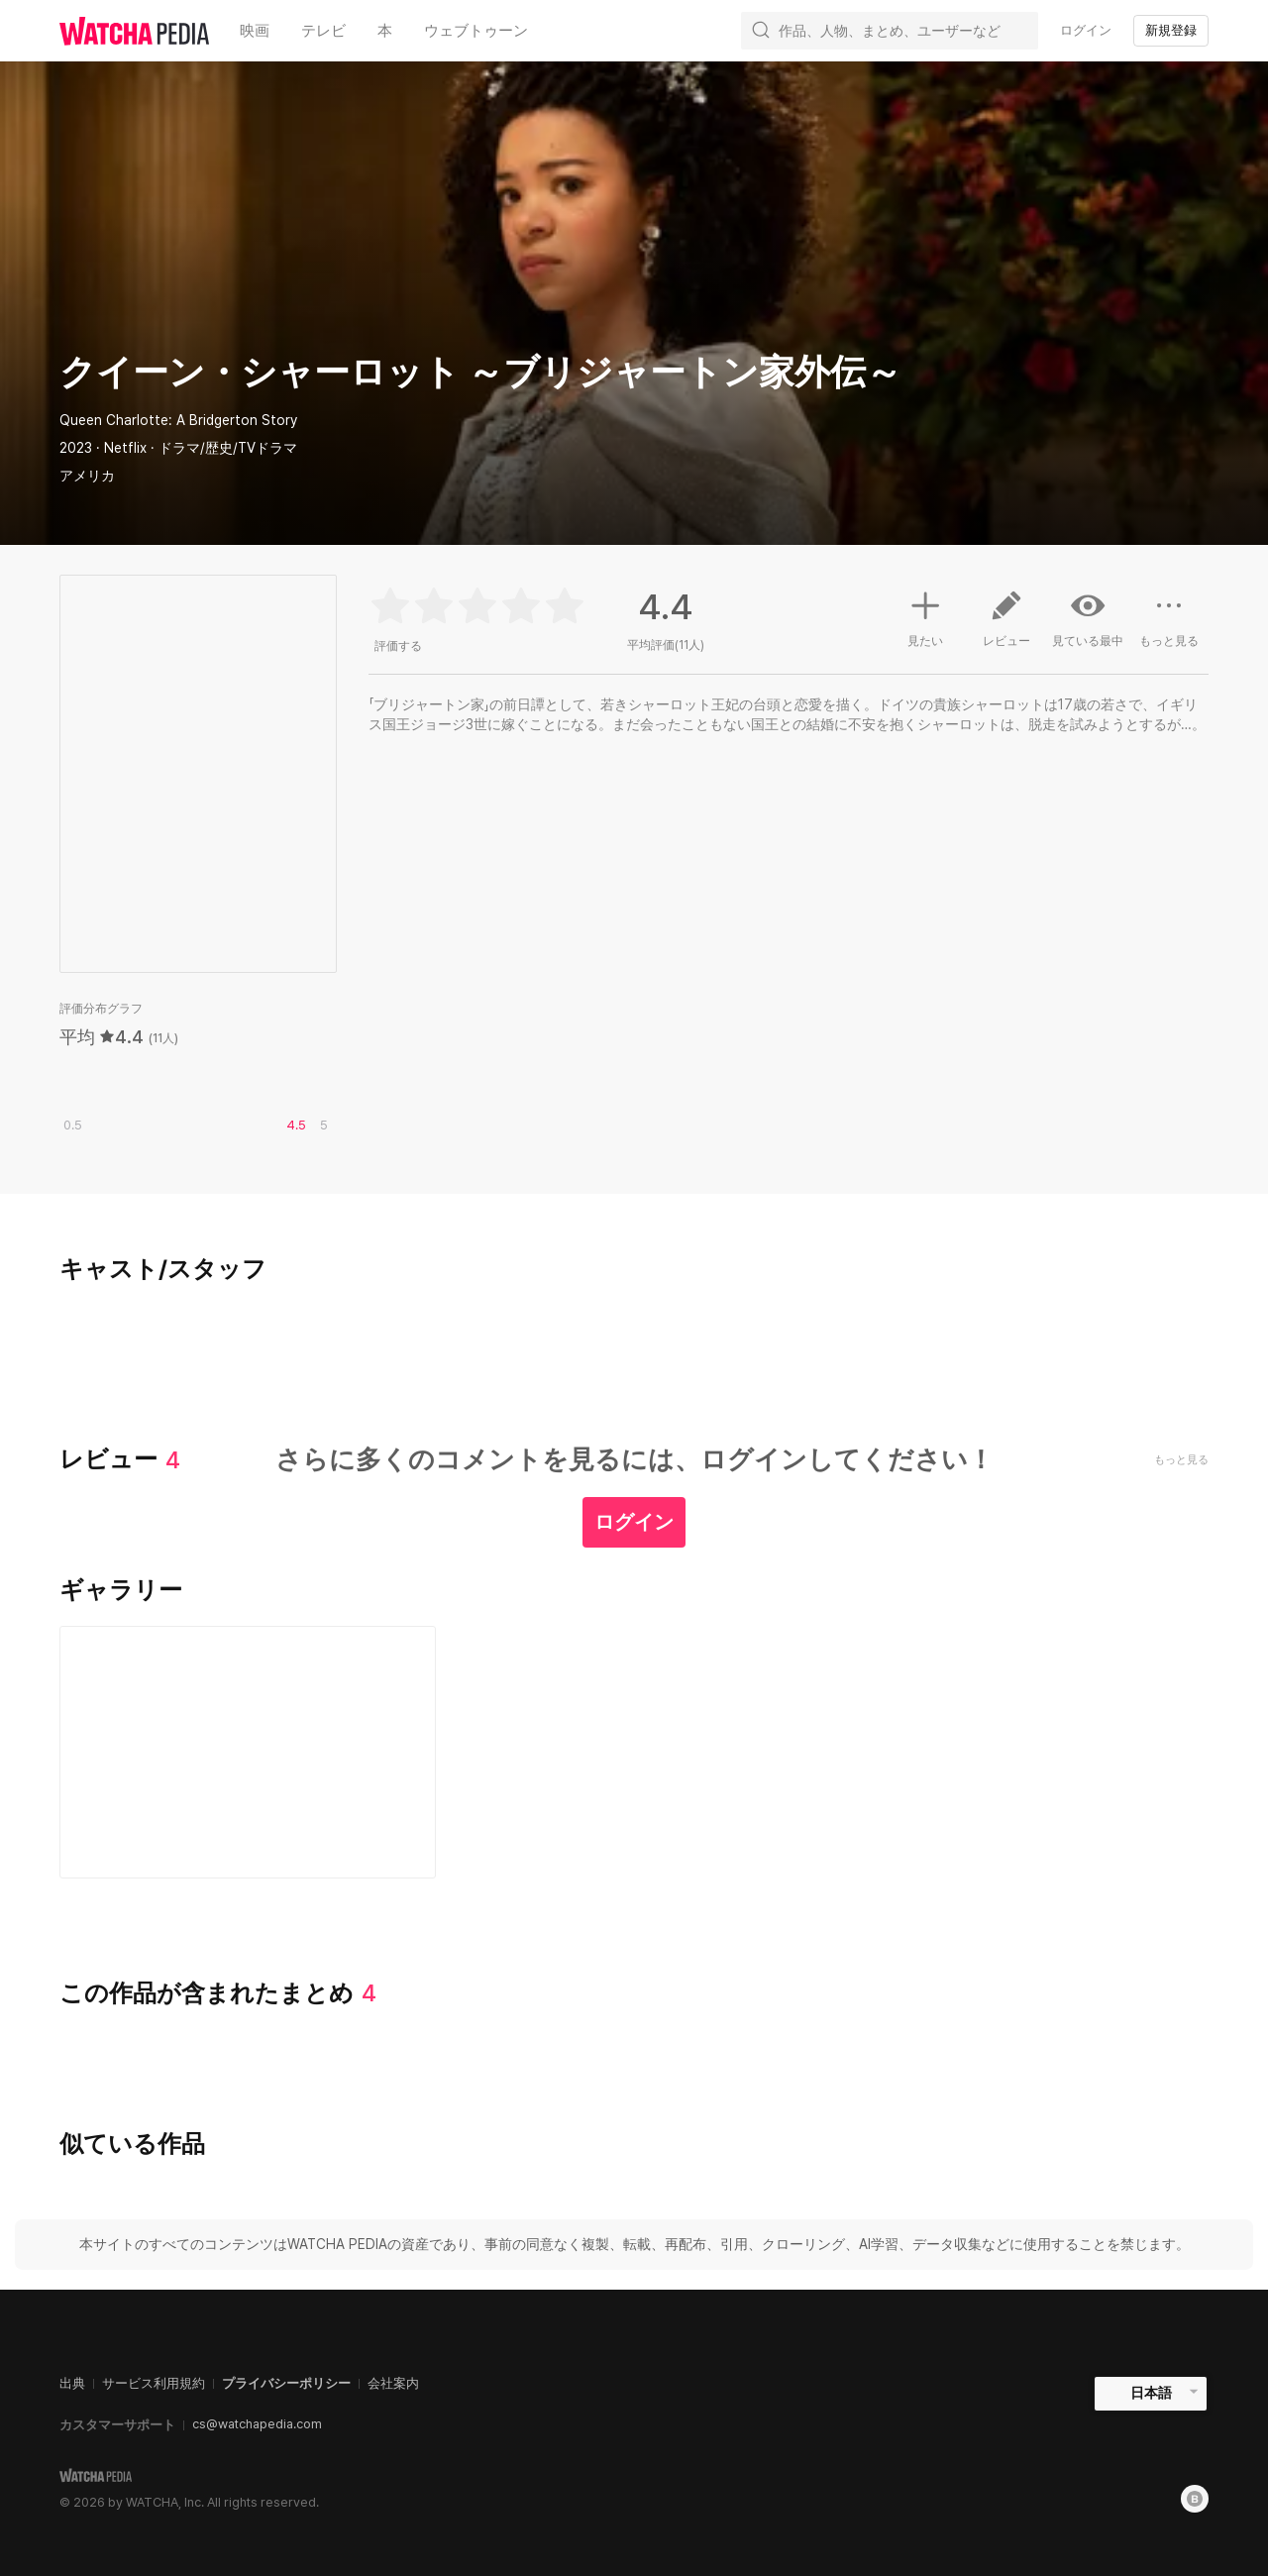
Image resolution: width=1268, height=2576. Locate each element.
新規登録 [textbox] (1171, 30)
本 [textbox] (384, 31)
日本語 (1151, 2393)
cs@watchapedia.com (257, 2423)
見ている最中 (1087, 618)
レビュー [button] (1006, 626)
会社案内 (393, 2383)
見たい (925, 616)
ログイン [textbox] (1085, 30)
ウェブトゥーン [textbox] (476, 31)
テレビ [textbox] (323, 31)
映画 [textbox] (254, 31)
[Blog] (1195, 2499)
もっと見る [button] (1169, 626)
